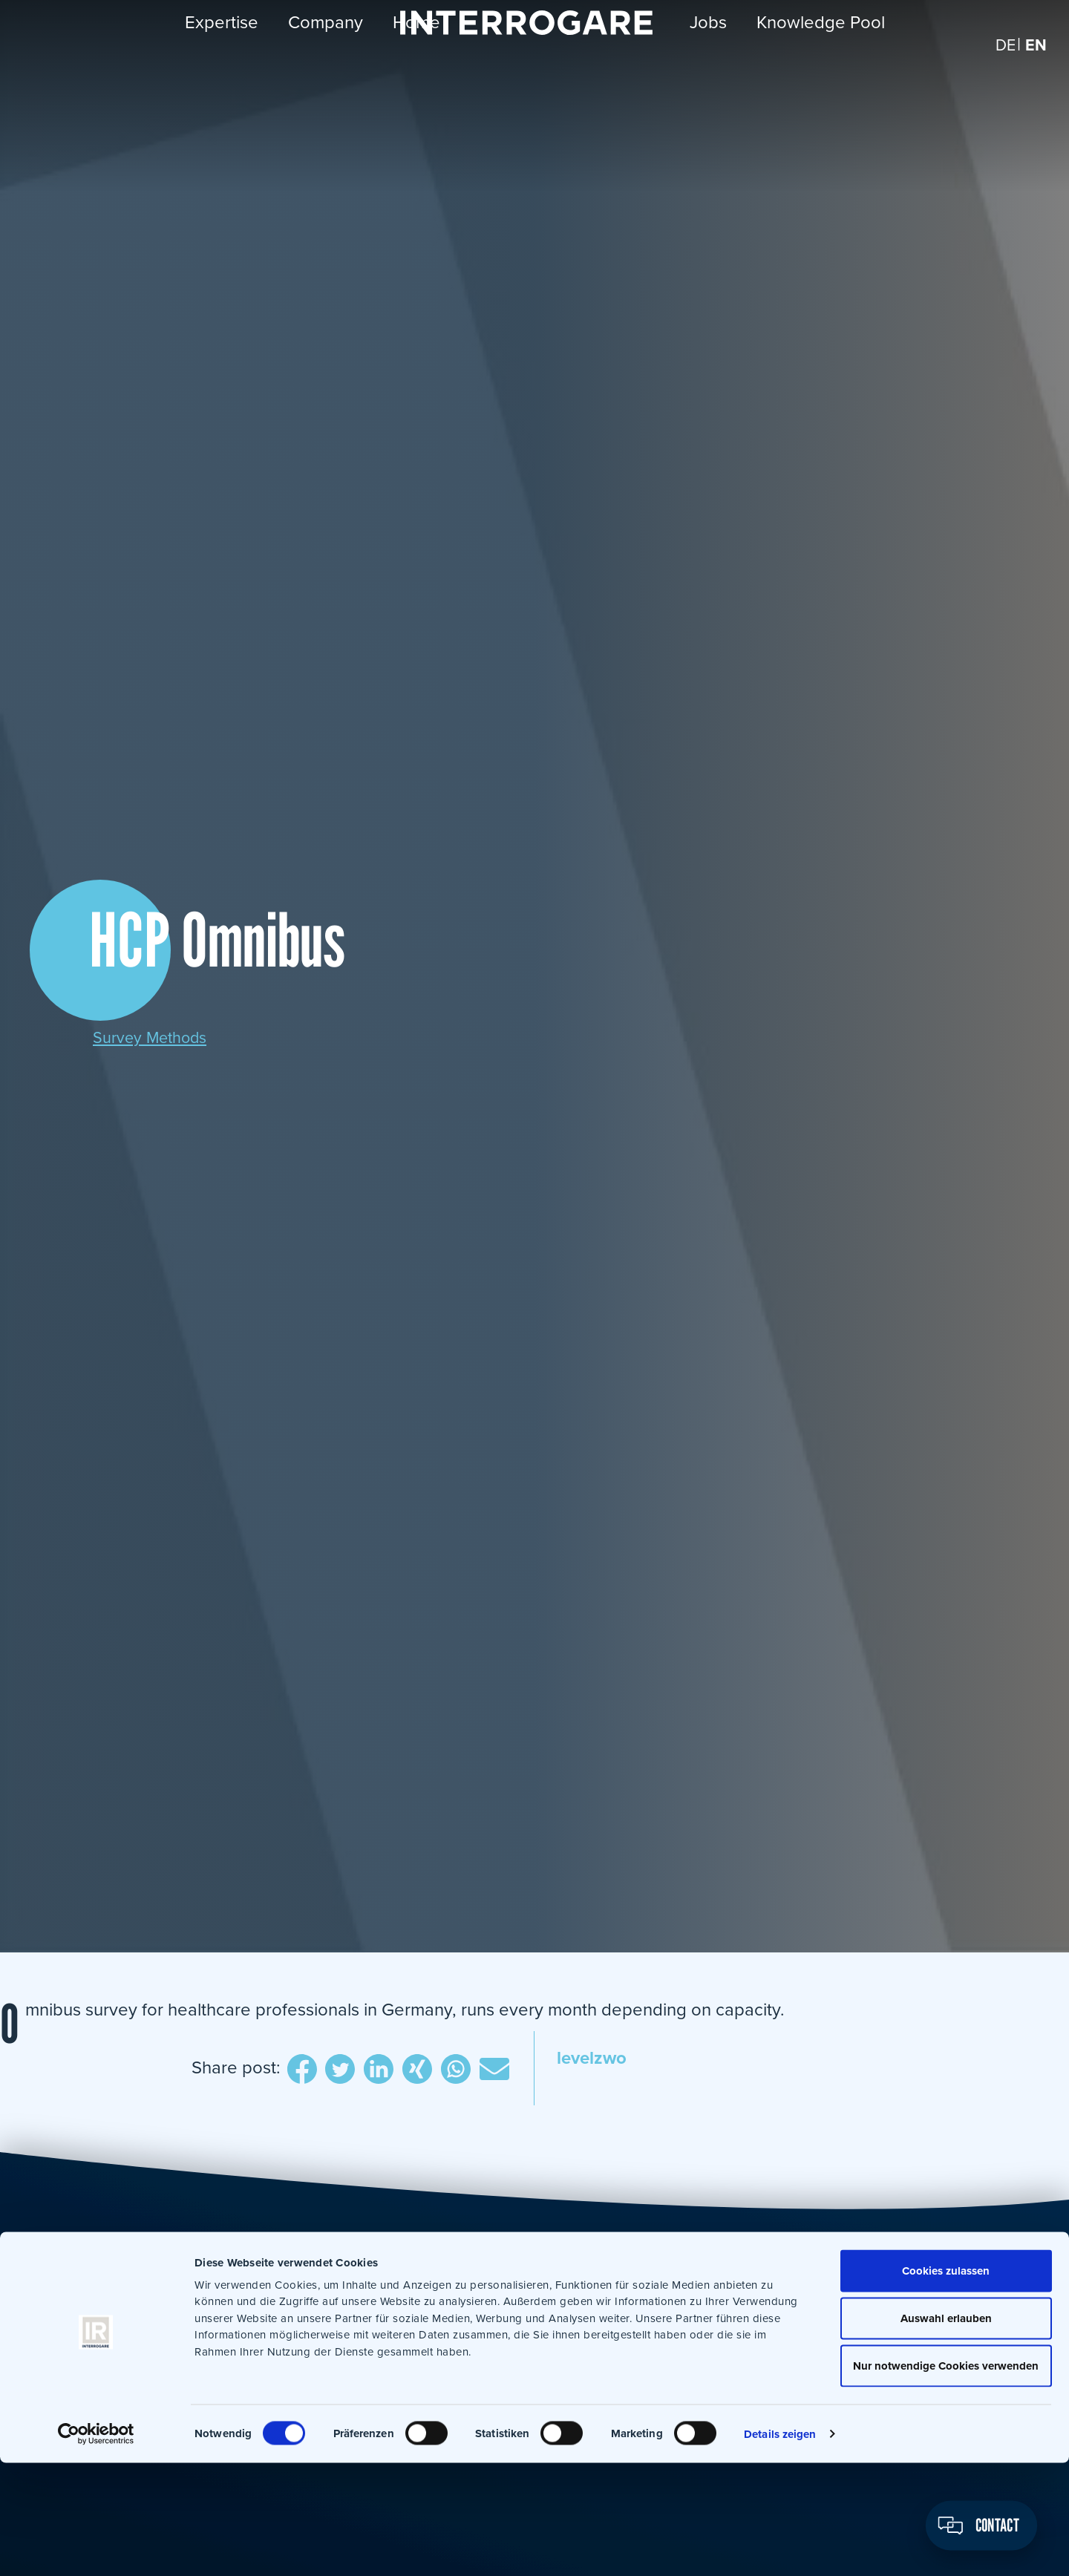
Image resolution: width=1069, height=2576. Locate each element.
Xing (415, 2070)
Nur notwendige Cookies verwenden (945, 2478)
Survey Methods (156, 1037)
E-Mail (496, 2070)
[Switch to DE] (1001, 66)
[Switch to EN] (1035, 66)
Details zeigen (780, 2547)
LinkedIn (374, 2070)
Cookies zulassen (945, 2383)
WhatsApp (456, 2070)
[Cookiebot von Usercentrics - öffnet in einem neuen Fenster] (96, 2547)
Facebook (292, 2070)
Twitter (333, 2070)
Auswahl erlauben (945, 2431)
